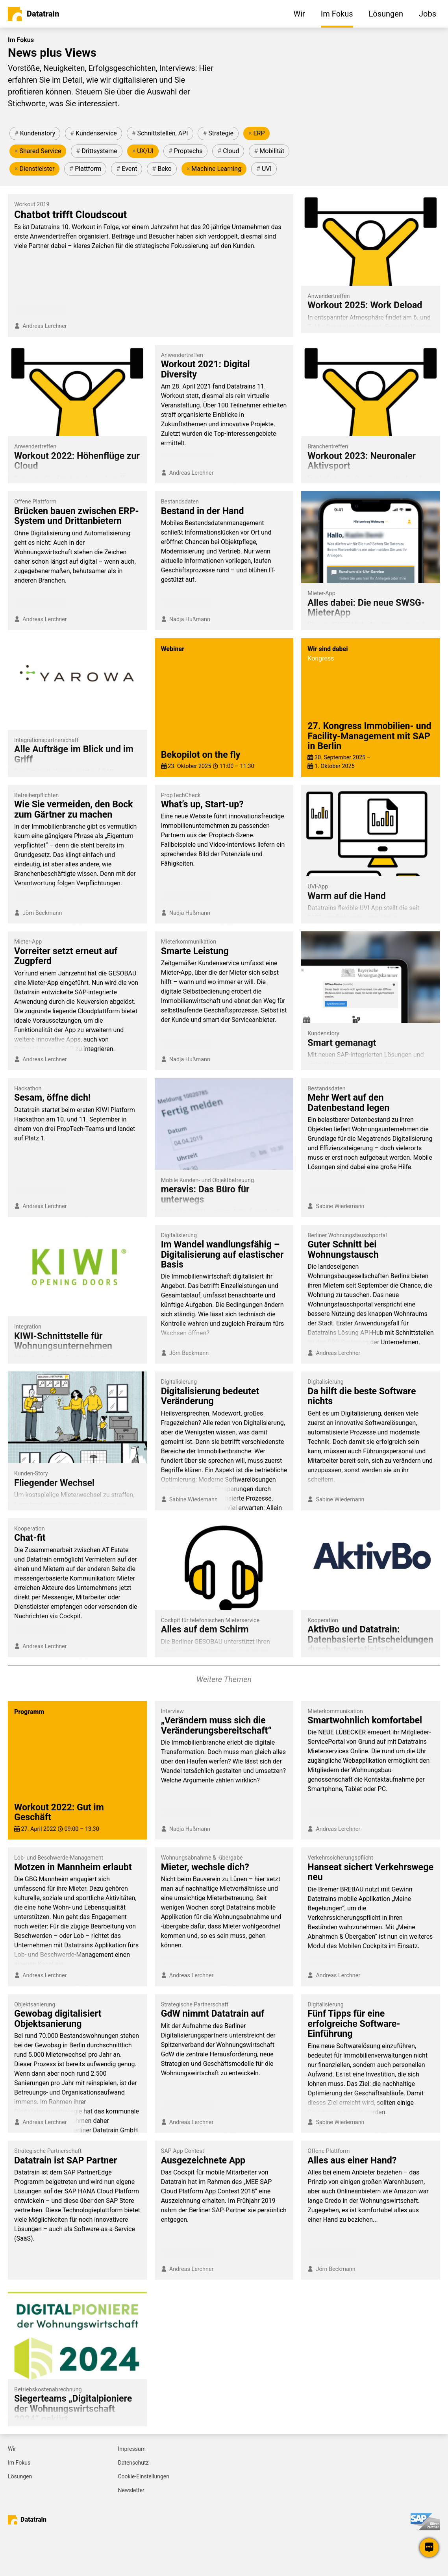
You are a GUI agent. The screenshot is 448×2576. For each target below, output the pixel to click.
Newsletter (131, 2490)
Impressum (132, 2449)
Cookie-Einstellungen (143, 2476)
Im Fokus (19, 2462)
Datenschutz (133, 2462)
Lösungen (20, 2476)
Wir (12, 2449)
